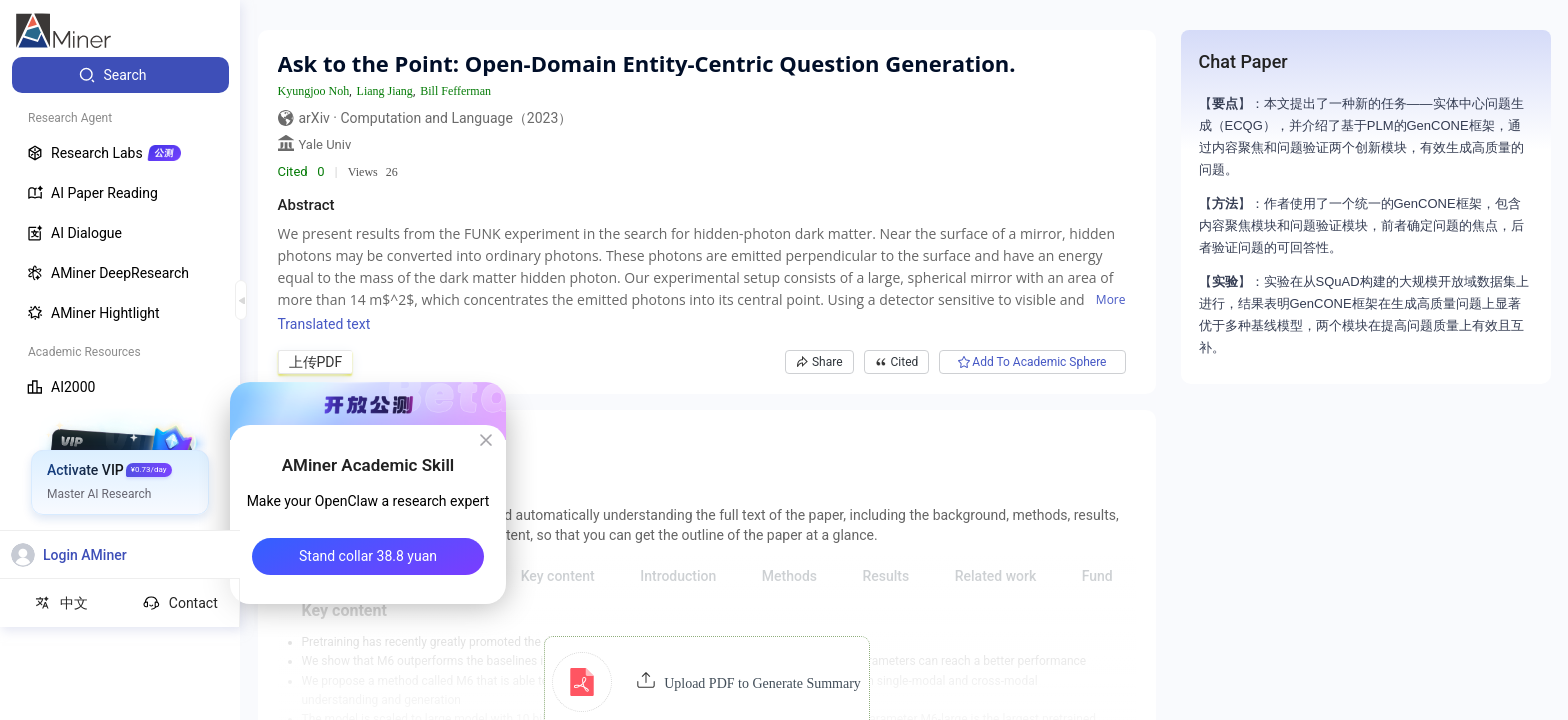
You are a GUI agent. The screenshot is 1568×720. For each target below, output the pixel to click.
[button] (706, 682)
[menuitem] (120, 75)
